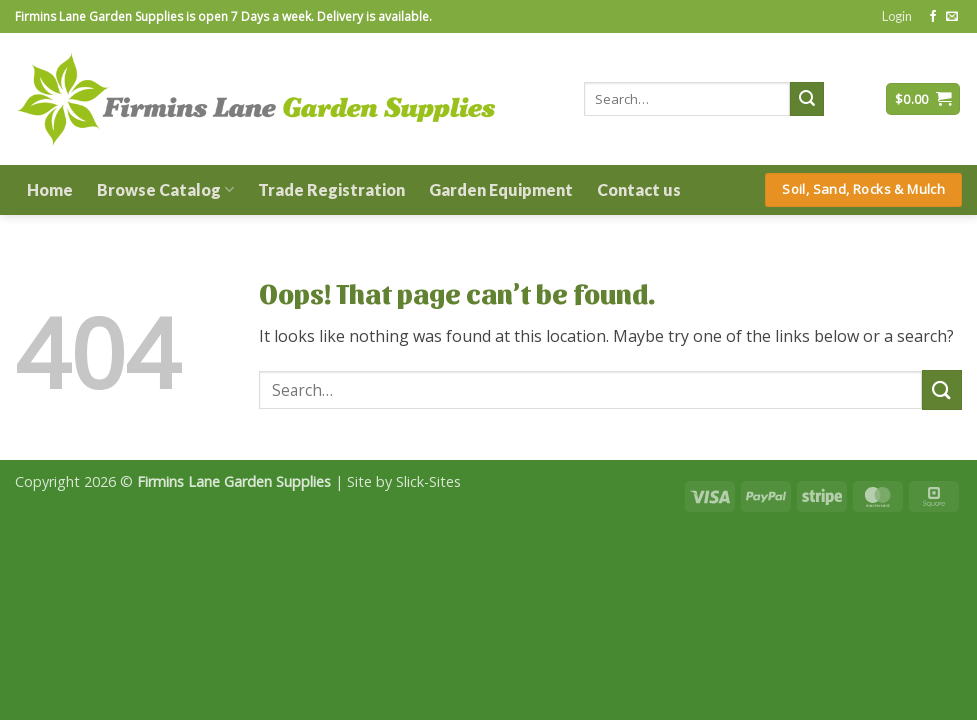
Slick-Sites (428, 481)
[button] (897, 16)
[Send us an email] (952, 17)
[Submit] (807, 99)
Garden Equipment (501, 189)
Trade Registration (331, 189)
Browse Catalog (165, 190)
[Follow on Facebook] (933, 17)
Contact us (639, 189)
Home (50, 189)
